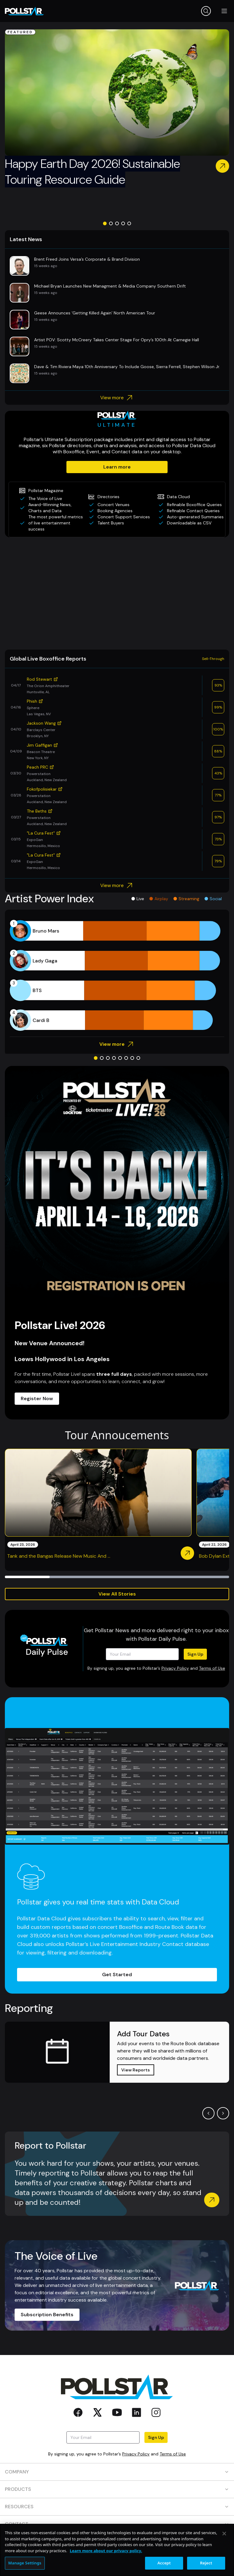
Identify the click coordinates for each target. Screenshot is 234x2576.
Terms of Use (212, 1668)
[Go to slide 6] (126, 1058)
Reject (206, 2563)
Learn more (117, 467)
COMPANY (117, 2472)
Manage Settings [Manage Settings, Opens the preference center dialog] (24, 2563)
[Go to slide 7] (132, 1058)
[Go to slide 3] (117, 223)
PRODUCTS (117, 2489)
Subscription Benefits (47, 2314)
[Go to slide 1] (105, 223)
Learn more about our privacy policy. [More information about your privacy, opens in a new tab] (106, 2550)
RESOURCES (117, 2506)
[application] (117, 976)
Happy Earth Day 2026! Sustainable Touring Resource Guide (92, 171)
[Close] (224, 2533)
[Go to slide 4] (123, 223)
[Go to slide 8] (138, 1058)
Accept (164, 2563)
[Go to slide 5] (129, 223)
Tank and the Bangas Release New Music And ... (58, 1556)
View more (117, 397)
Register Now (37, 1398)
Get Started (117, 1974)
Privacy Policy (175, 1668)
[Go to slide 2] (111, 223)
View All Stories (117, 1594)
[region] (117, 2550)
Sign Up (195, 1654)
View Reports (135, 2070)
